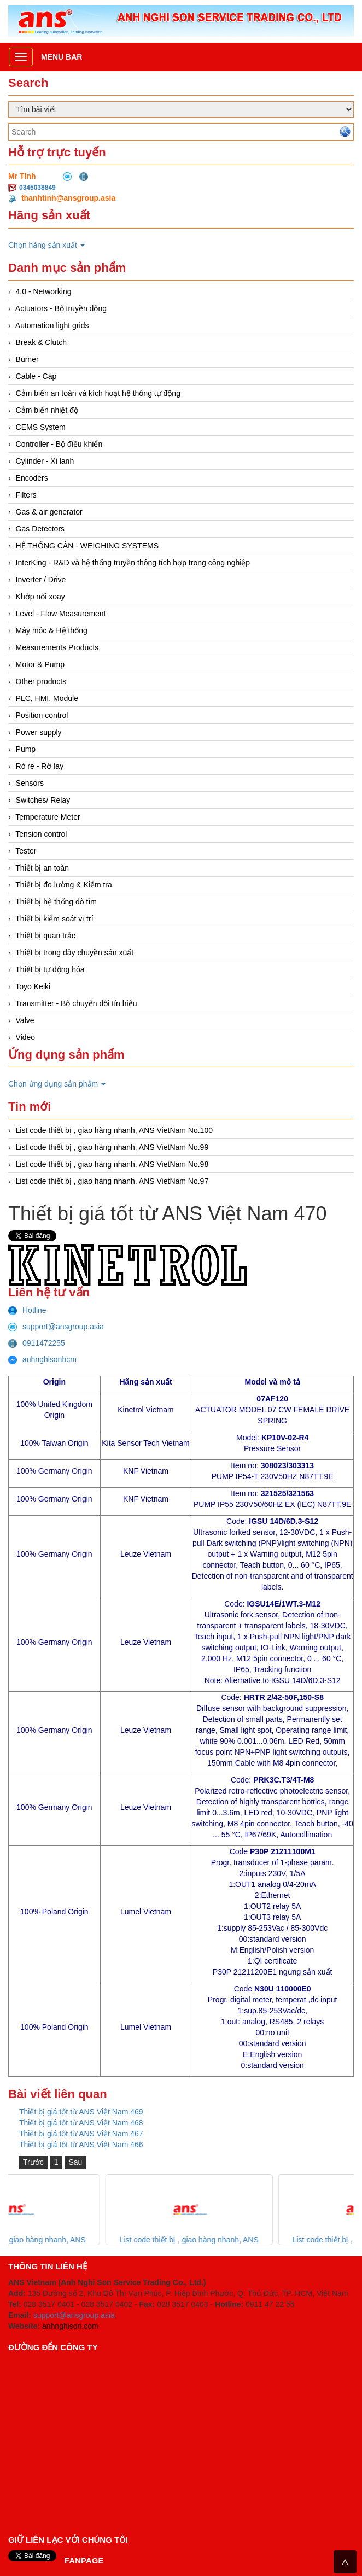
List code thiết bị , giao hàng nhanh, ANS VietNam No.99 (112, 1147)
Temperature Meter (47, 817)
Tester (25, 850)
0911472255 (36, 1343)
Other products (41, 681)
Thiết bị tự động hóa (49, 969)
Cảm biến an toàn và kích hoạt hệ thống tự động (98, 393)
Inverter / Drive (41, 579)
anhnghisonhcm (42, 1359)
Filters (26, 494)
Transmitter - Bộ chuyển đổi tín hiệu (76, 1003)
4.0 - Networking (44, 291)
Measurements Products (57, 647)
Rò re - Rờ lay (40, 766)
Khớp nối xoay (40, 596)
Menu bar (61, 56)
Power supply (39, 732)
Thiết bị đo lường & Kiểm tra (63, 884)
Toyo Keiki (32, 986)
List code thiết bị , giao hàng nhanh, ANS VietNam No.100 (114, 1130)
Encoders (32, 478)
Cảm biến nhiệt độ (47, 410)
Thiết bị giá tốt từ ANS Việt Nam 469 (81, 2111)
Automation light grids (52, 325)
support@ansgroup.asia (56, 1326)
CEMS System (41, 427)
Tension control (41, 834)
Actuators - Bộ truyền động (61, 308)
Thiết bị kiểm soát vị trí (54, 918)
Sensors (30, 783)
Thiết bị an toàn (42, 867)
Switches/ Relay (43, 800)
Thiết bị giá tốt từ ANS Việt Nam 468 (81, 2122)
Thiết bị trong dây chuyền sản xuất (74, 952)
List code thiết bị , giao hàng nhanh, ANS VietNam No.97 (112, 1181)
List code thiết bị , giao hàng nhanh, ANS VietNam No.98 (112, 1164)
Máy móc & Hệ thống (51, 630)
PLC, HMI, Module (47, 698)
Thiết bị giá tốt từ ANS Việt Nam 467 (81, 2133)
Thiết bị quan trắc (45, 935)
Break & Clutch (41, 342)
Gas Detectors (40, 528)
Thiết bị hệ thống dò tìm (56, 901)
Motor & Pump (40, 664)
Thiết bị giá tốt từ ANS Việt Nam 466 (81, 2144)
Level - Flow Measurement (61, 613)
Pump (26, 749)
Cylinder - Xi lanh (45, 461)
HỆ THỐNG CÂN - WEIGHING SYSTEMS (87, 545)
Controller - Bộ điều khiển (59, 444)
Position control (42, 715)
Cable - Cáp (36, 376)
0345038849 (37, 187)
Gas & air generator (49, 511)
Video (26, 1037)
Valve (25, 1020)
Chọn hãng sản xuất (46, 245)
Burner (27, 359)
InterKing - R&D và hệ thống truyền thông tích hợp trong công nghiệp (133, 562)
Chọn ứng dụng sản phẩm (57, 1083)
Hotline (27, 1310)
